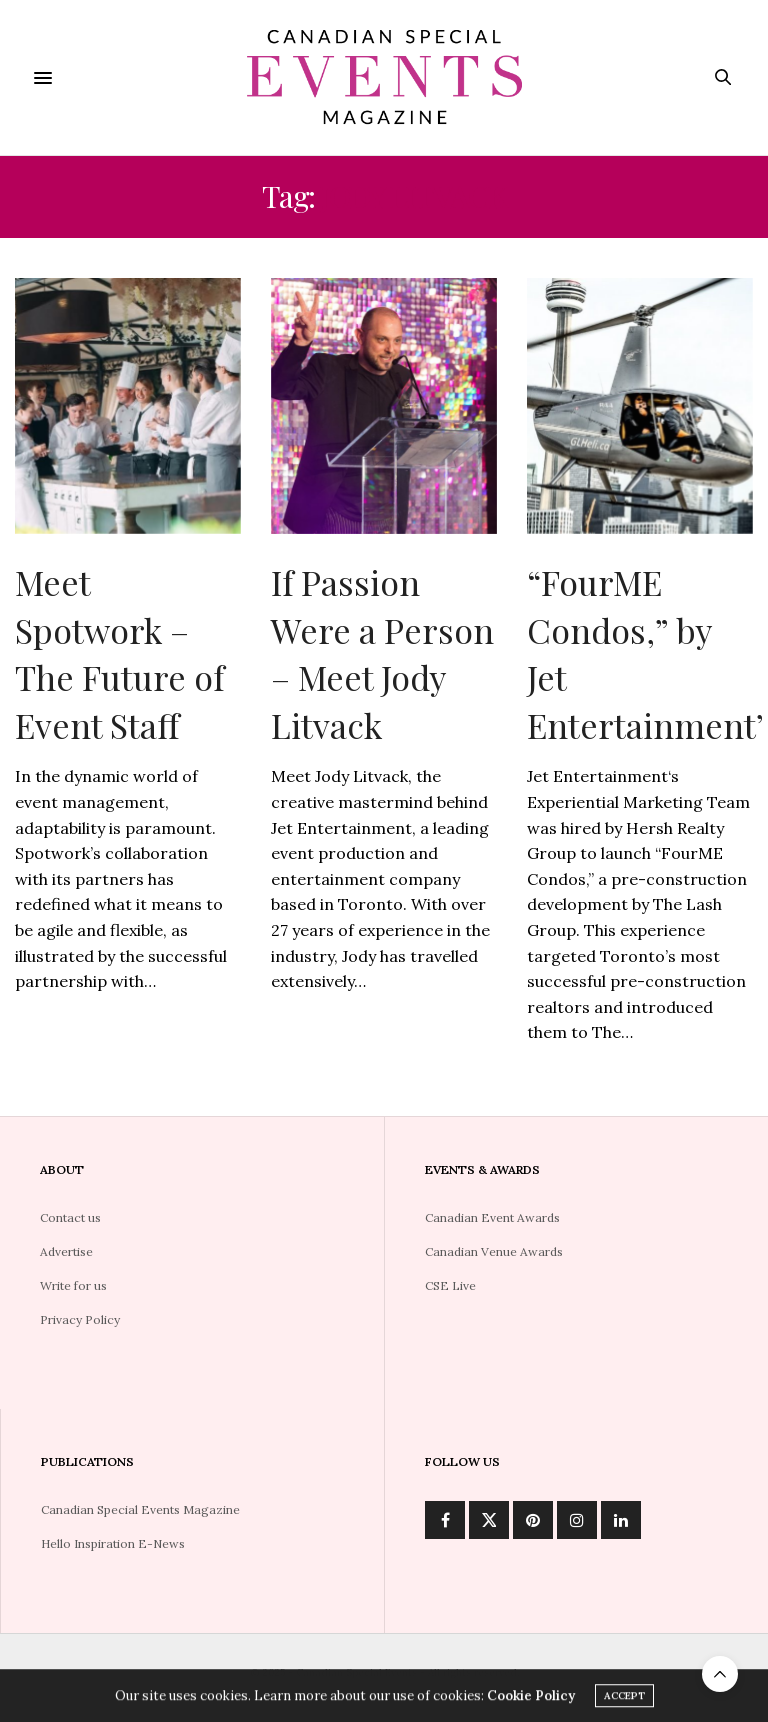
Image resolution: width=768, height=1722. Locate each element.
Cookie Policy (531, 1698)
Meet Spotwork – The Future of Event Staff (119, 653)
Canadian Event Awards (492, 1217)
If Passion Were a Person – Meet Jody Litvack (382, 653)
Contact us (70, 1217)
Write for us (73, 1285)
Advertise (66, 1251)
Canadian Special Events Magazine (140, 1509)
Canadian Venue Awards (494, 1251)
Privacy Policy (80, 1319)
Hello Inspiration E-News (113, 1543)
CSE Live (450, 1285)
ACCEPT (624, 1698)
